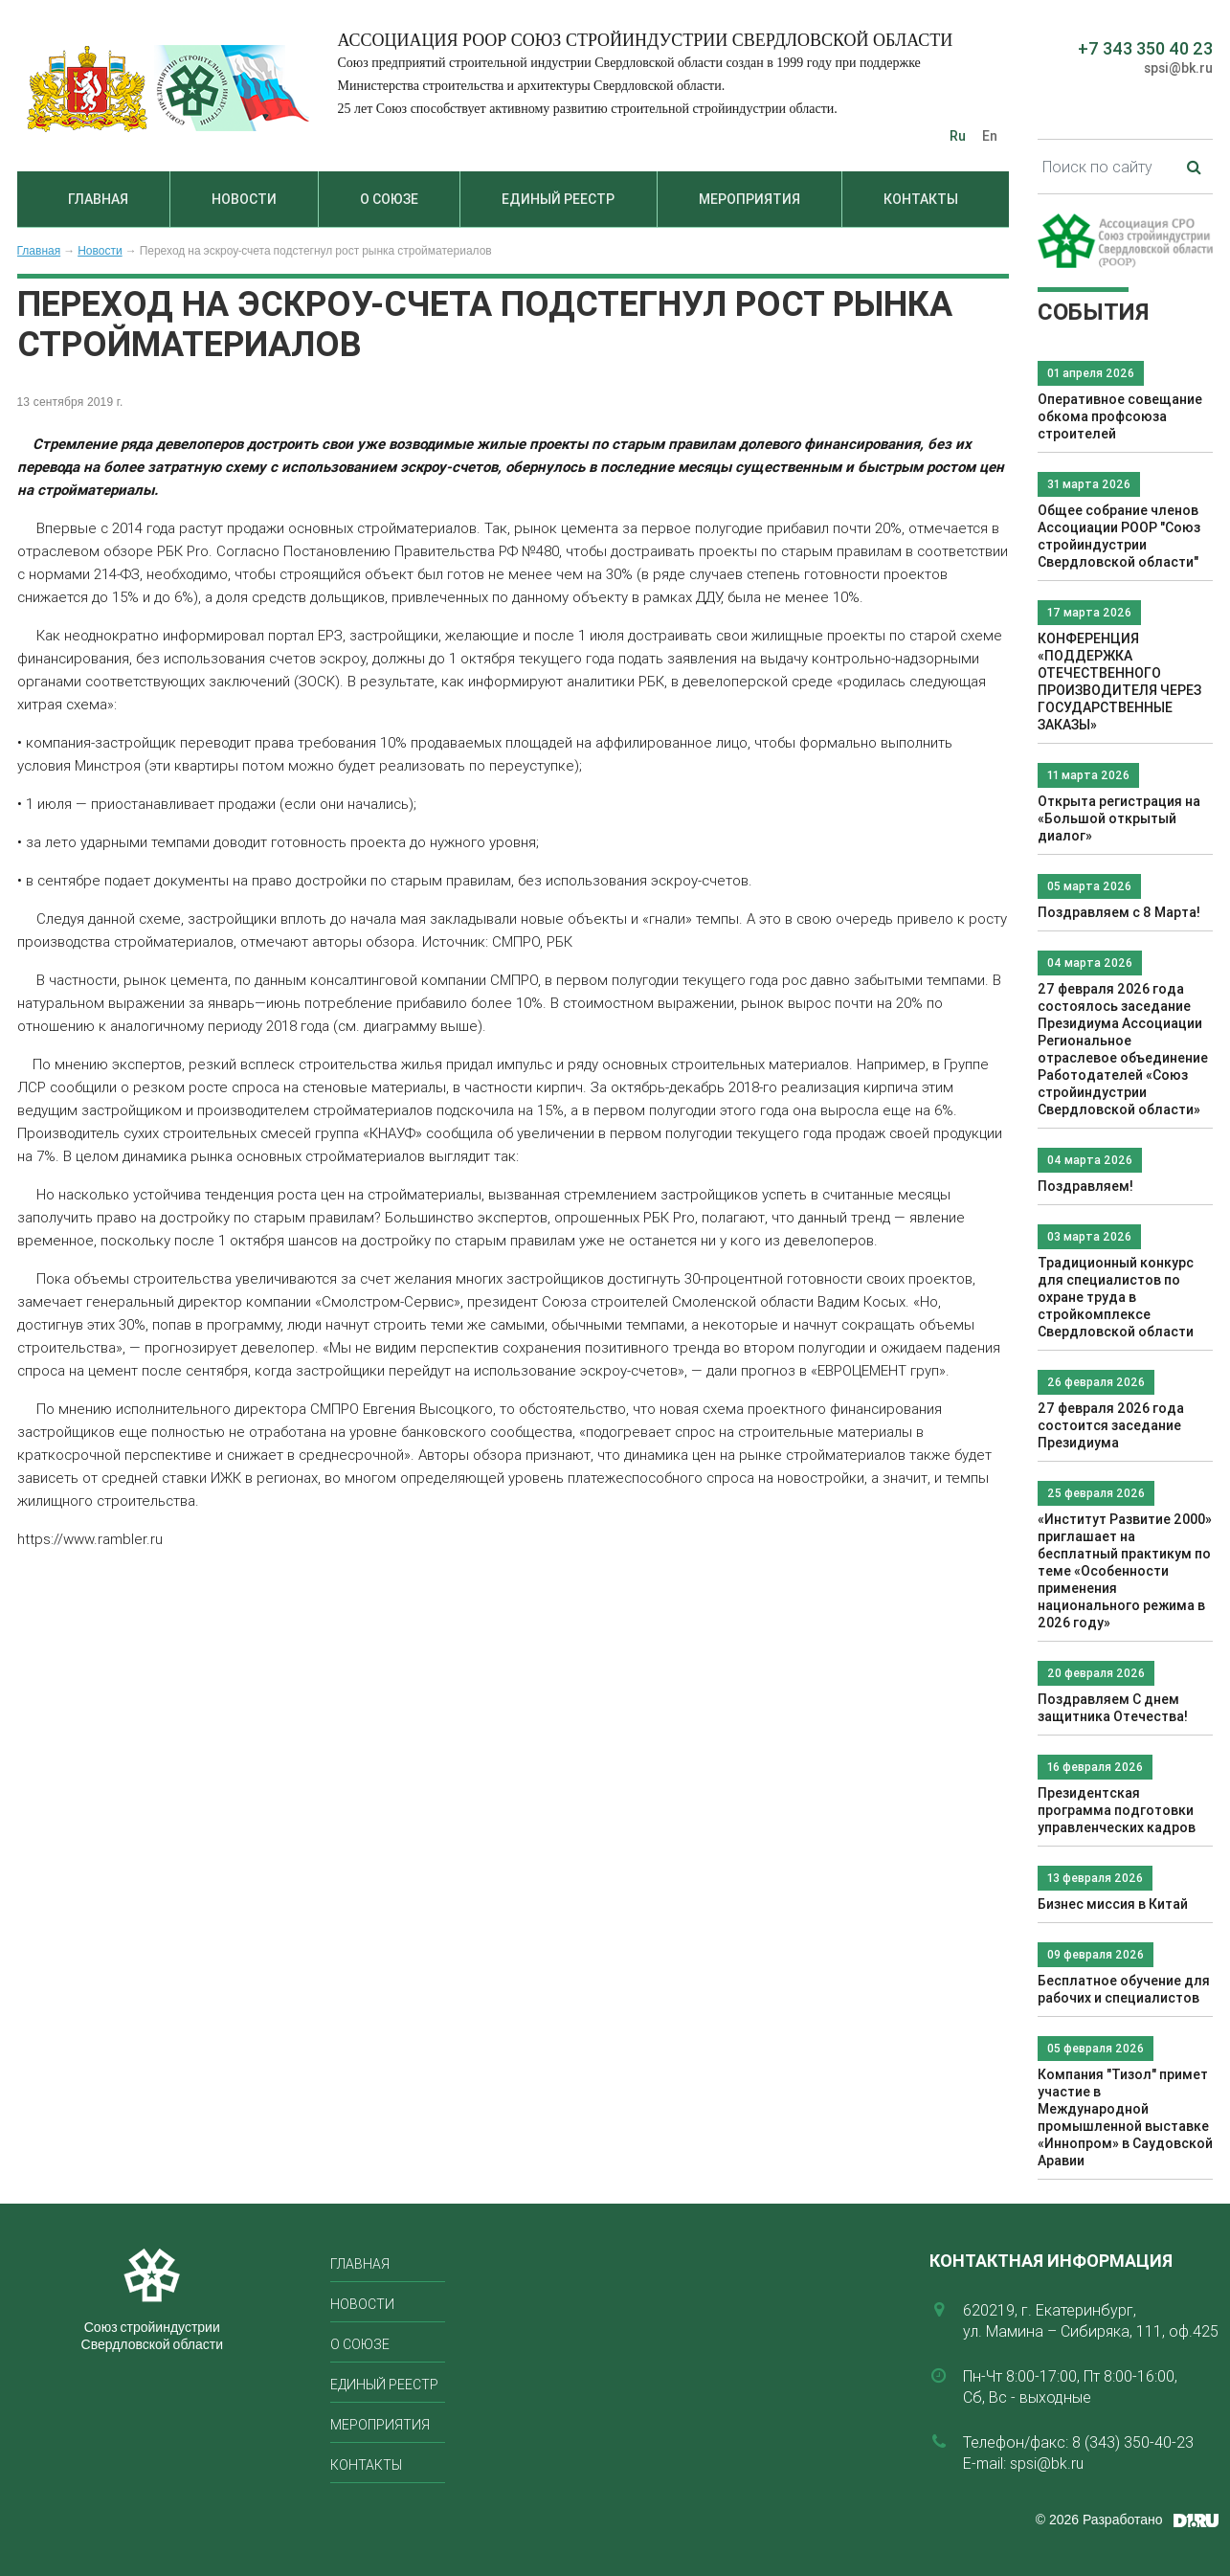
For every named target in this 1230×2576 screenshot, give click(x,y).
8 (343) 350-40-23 (1133, 2442)
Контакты (920, 199)
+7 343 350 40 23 (1145, 48)
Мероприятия (749, 199)
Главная (98, 199)
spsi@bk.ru (1178, 68)
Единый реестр (558, 199)
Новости (244, 199)
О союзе (389, 199)
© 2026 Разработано (1099, 2519)
